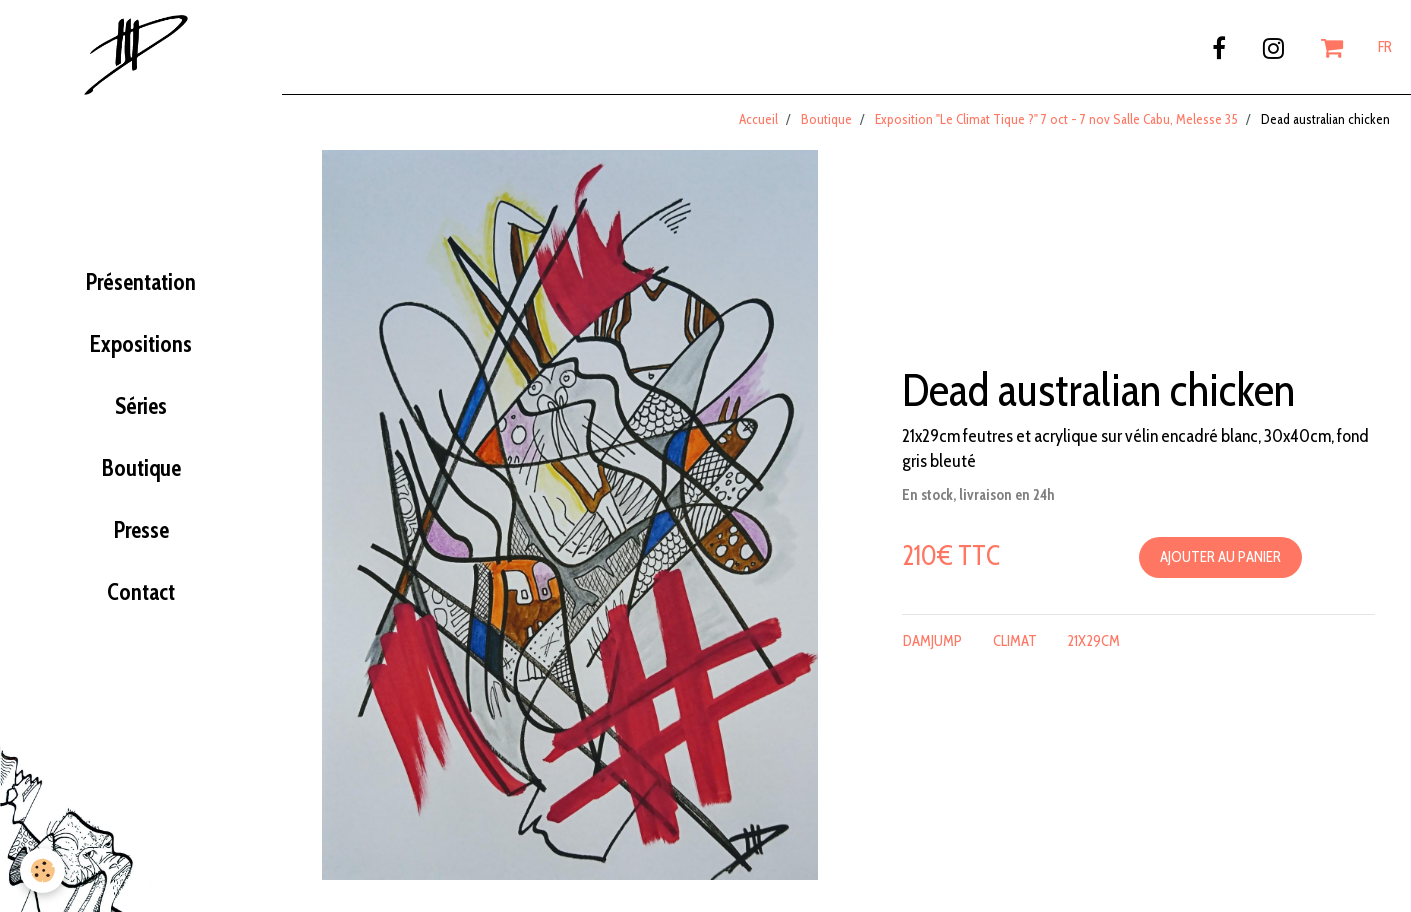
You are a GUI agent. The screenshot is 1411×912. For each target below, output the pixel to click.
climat (1015, 641)
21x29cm (1093, 641)
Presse (141, 530)
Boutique (141, 468)
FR (1385, 47)
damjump (932, 641)
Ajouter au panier (1220, 557)
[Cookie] (42, 870)
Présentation (141, 282)
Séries (141, 406)
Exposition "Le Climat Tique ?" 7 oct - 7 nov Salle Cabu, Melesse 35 (1056, 119)
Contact (141, 592)
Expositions (141, 344)
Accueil (758, 119)
